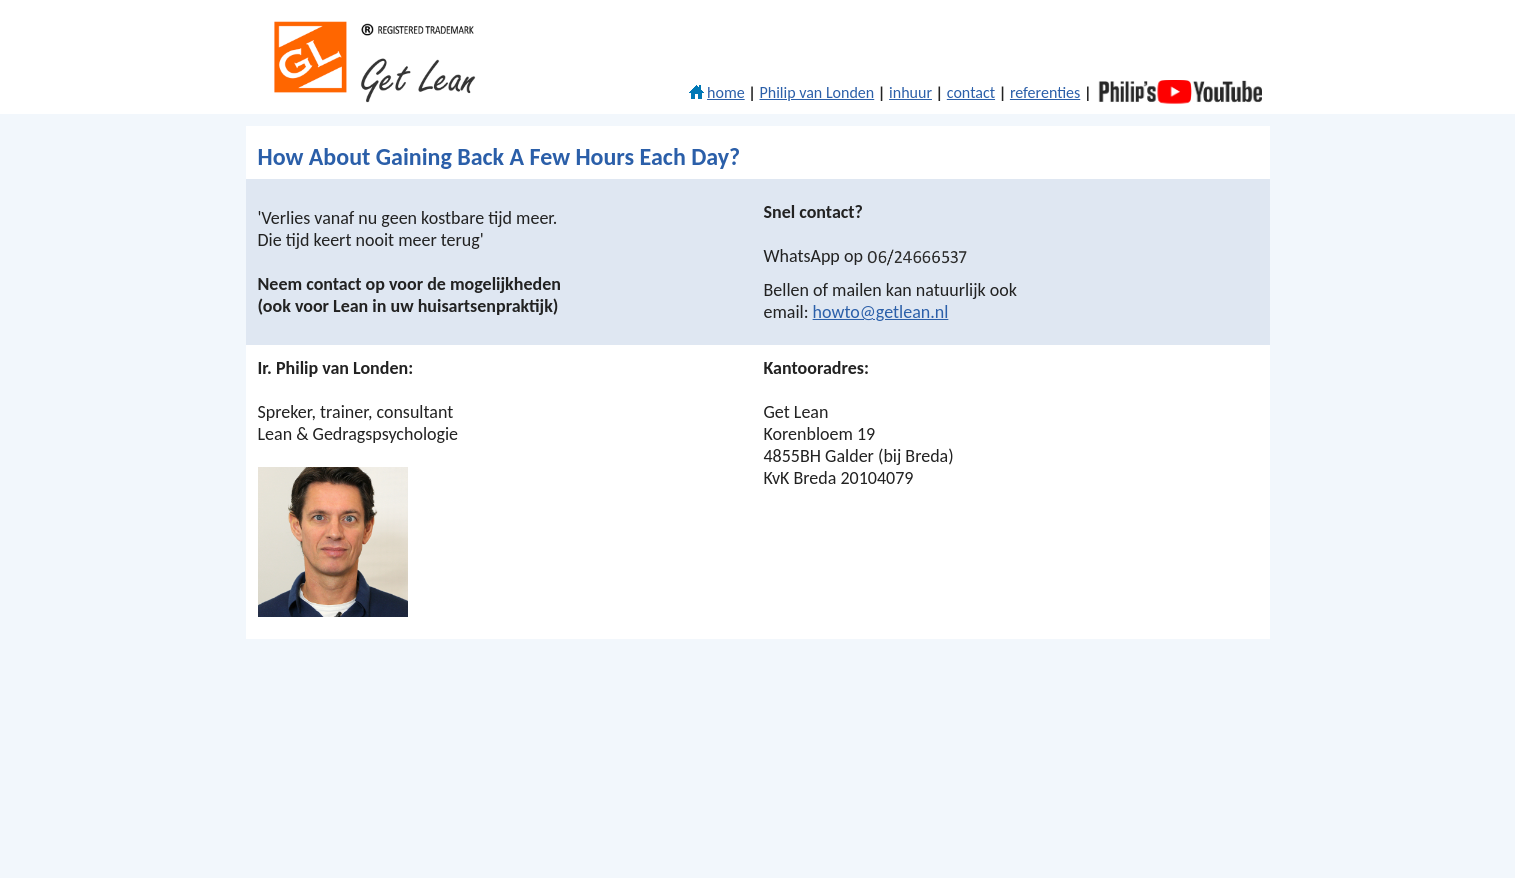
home (717, 92)
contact (971, 92)
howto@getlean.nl (881, 312)
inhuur (910, 92)
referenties (1045, 92)
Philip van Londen (817, 92)
